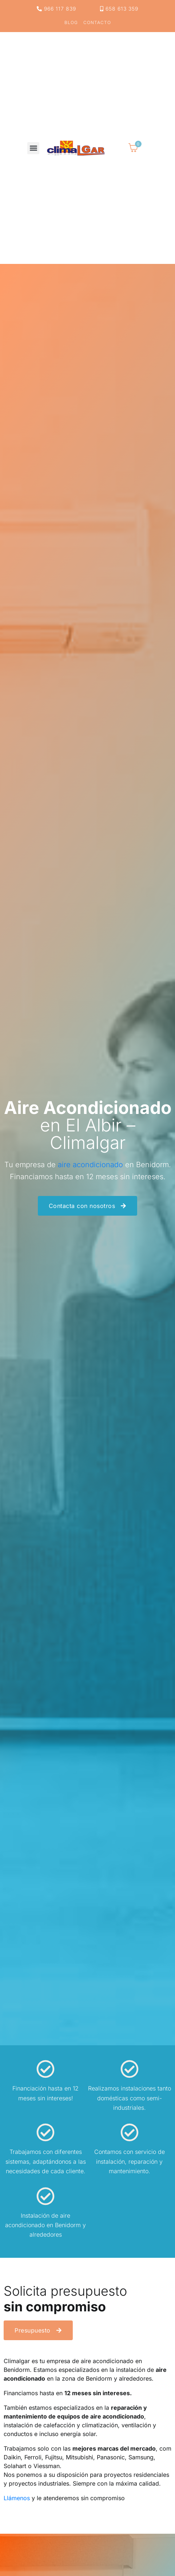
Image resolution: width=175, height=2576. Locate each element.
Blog (71, 22)
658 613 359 (119, 8)
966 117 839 (56, 8)
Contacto (97, 22)
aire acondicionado (90, 1164)
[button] (33, 148)
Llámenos (17, 2498)
